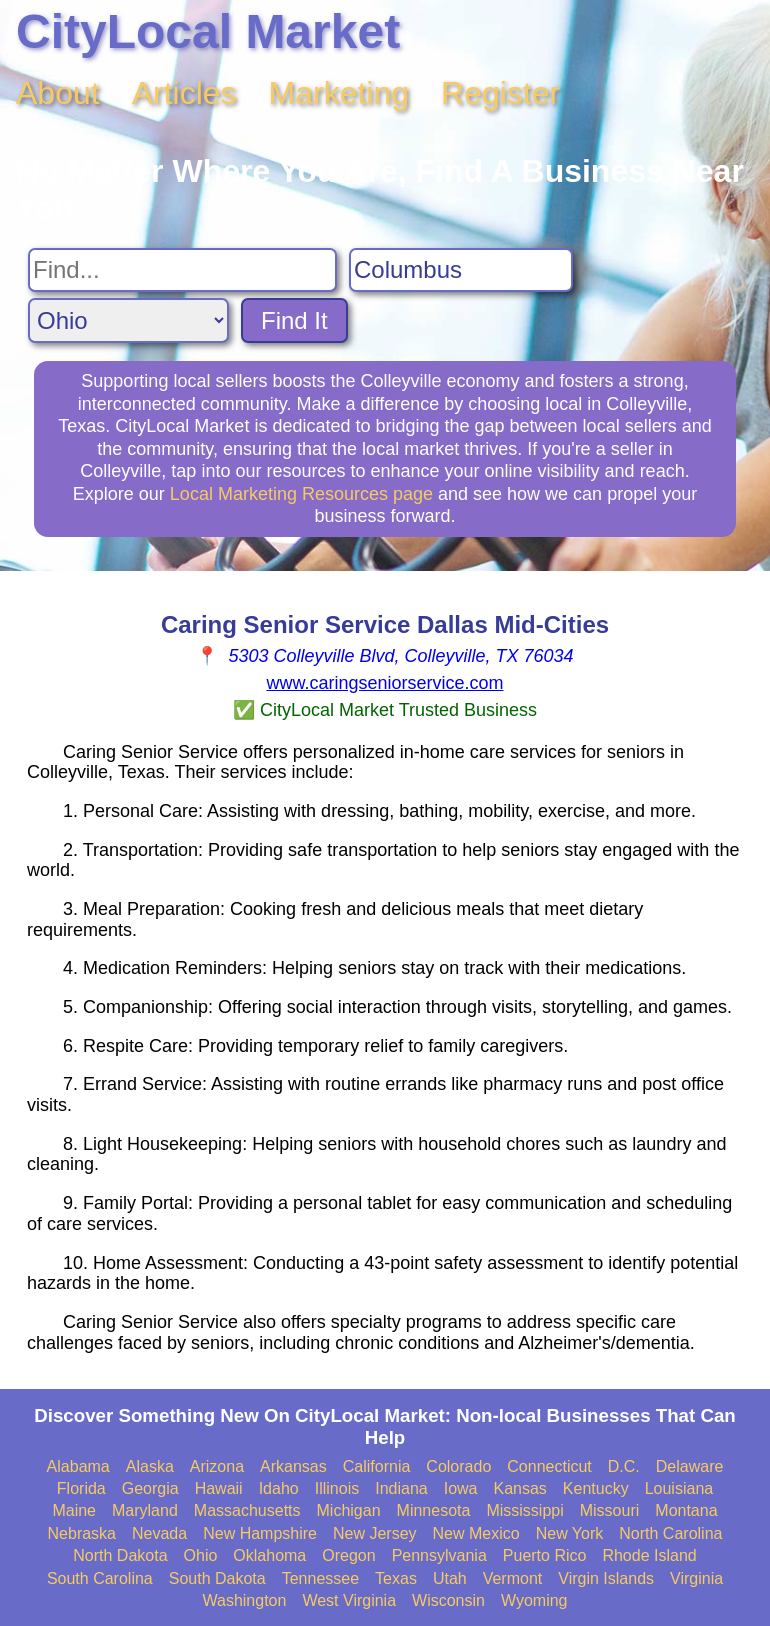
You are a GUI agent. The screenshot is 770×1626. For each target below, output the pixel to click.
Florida (81, 1488)
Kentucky (596, 1488)
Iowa (461, 1488)
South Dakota (217, 1578)
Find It (294, 320)
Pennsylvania (439, 1555)
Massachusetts (247, 1510)
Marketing (339, 93)
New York (570, 1533)
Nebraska (82, 1533)
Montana (686, 1510)
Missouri (610, 1510)
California (377, 1466)
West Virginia (349, 1600)
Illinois (337, 1488)
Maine (74, 1510)
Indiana (401, 1488)
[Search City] (461, 270)
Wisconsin (448, 1600)
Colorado (458, 1466)
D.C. (624, 1466)
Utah (450, 1578)
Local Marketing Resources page (301, 494)
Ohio (201, 1555)
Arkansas (293, 1466)
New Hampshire (260, 1533)
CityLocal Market (208, 31)
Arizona (217, 1466)
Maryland (145, 1510)
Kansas (519, 1488)
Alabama (78, 1466)
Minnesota (434, 1510)
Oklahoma (269, 1555)
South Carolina (100, 1578)
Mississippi (524, 1510)
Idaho (279, 1488)
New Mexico (476, 1533)
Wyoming (534, 1600)
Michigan (349, 1510)
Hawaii (219, 1488)
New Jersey (375, 1533)
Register (500, 93)
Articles (184, 93)
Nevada (159, 1533)
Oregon (348, 1555)
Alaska (150, 1466)
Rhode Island (649, 1555)
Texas (396, 1578)
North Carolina (670, 1533)
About (58, 93)
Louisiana (679, 1488)
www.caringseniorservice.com (384, 683)
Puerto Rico (545, 1555)
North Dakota (120, 1555)
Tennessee (320, 1578)
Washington (244, 1600)
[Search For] (182, 270)
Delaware (690, 1466)
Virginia (696, 1578)
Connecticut (549, 1466)
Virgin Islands (606, 1578)
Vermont (513, 1578)
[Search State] (128, 320)
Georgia (150, 1488)
